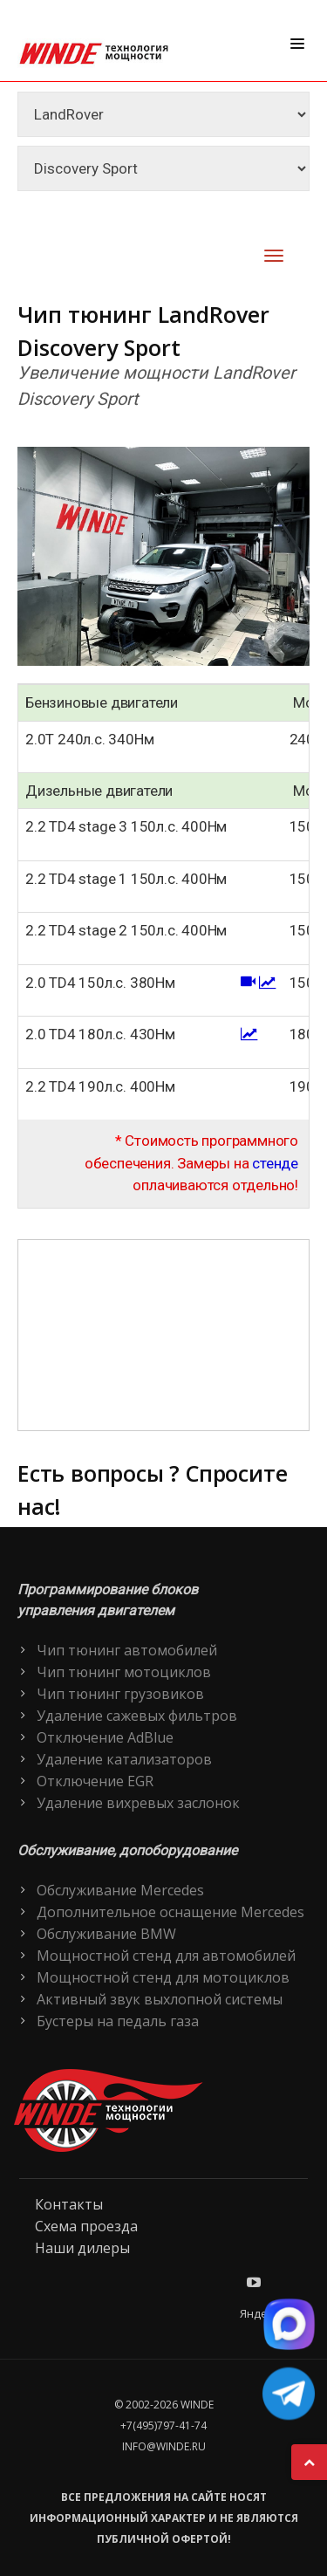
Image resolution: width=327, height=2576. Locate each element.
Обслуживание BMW (106, 1933)
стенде (275, 1163)
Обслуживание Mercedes (120, 1890)
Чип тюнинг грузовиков (120, 1693)
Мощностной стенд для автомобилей (166, 1955)
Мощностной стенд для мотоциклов (163, 1977)
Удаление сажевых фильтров (137, 1715)
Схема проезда (86, 2226)
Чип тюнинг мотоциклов (124, 1672)
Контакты (69, 2204)
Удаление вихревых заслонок (138, 1802)
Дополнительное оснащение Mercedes (170, 1912)
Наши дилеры (82, 2247)
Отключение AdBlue (105, 1737)
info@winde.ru (164, 2446)
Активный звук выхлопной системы (160, 1999)
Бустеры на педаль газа (118, 2021)
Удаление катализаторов (124, 1759)
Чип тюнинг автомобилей (127, 1650)
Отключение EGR (95, 1781)
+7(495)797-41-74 (163, 2425)
